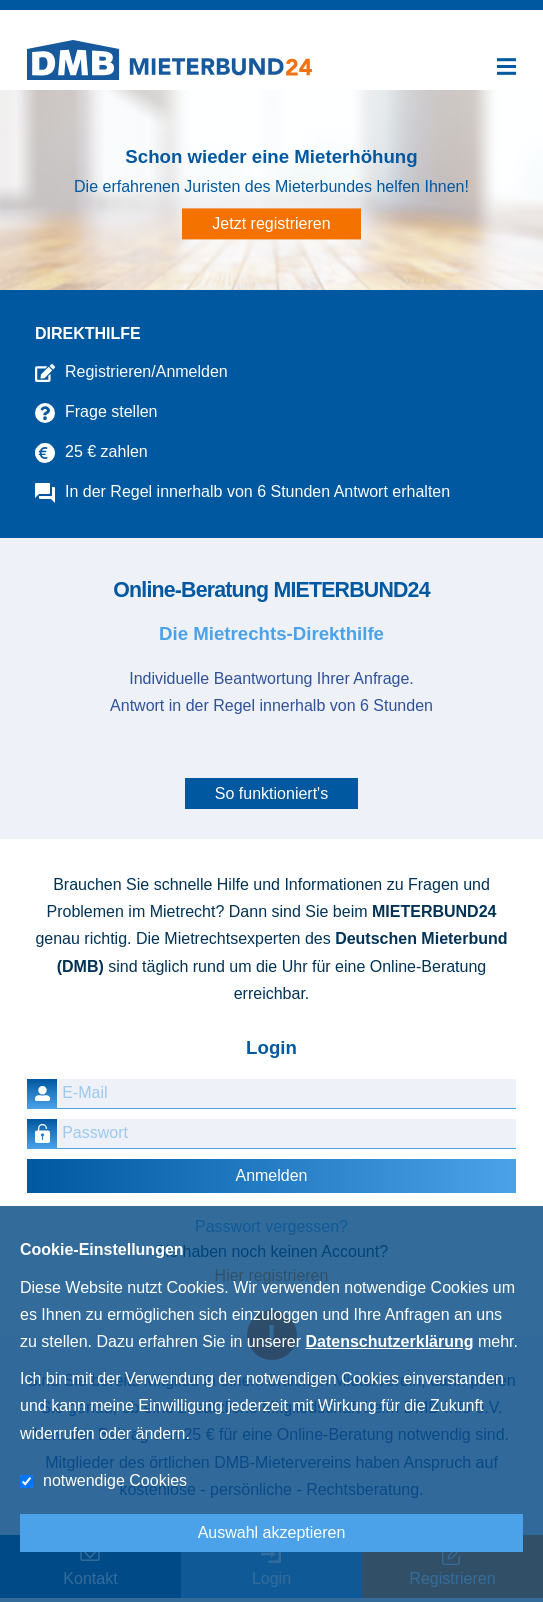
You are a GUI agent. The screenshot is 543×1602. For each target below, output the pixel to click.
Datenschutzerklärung (389, 1341)
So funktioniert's (271, 793)
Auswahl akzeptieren (272, 1532)
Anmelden (271, 1175)
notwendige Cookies (115, 1480)
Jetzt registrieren (271, 224)
